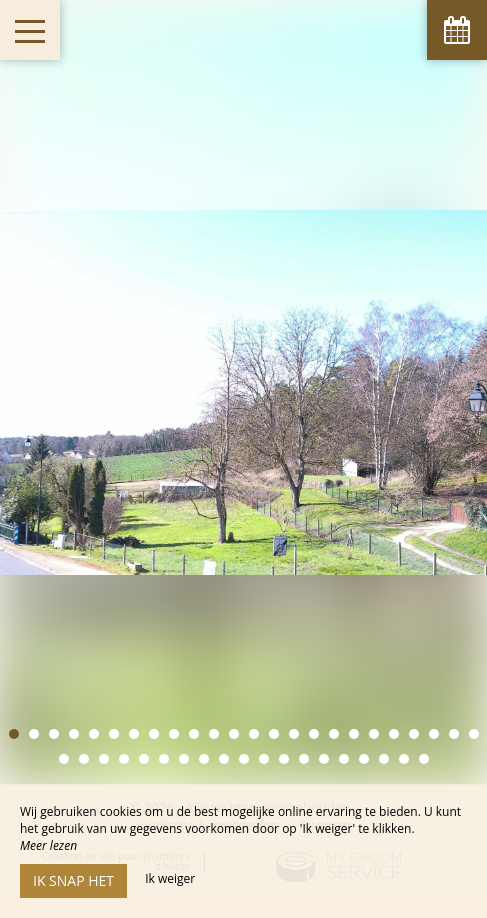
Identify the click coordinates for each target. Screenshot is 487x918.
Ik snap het (73, 880)
